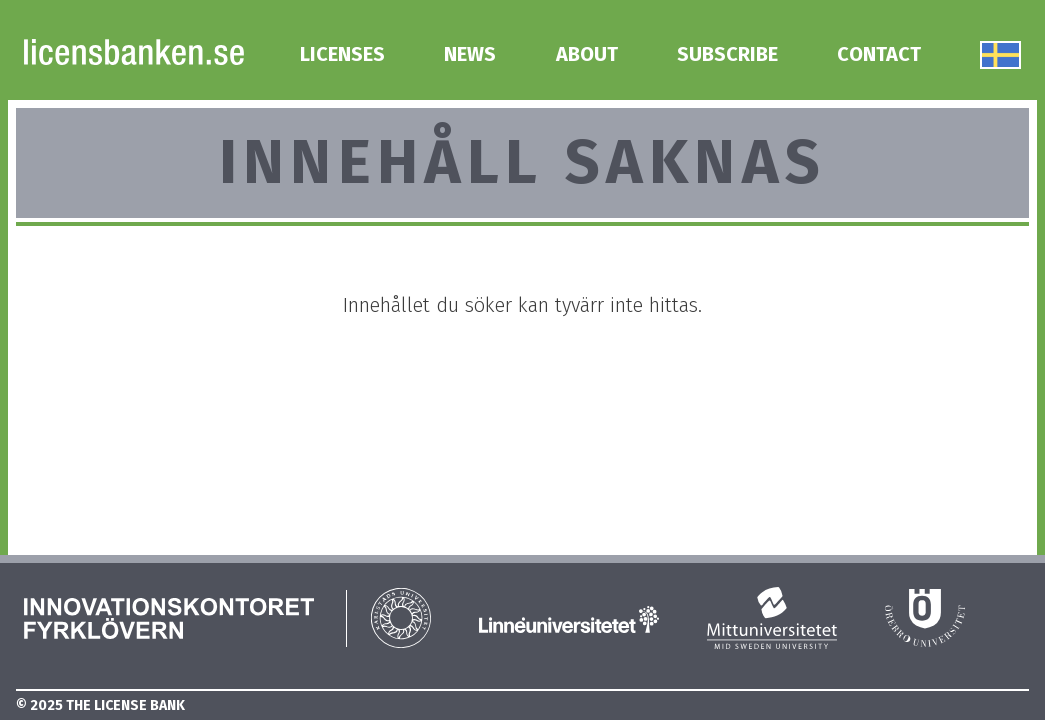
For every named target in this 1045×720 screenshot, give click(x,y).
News (470, 54)
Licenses (342, 54)
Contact (879, 54)
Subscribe (727, 54)
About (587, 54)
